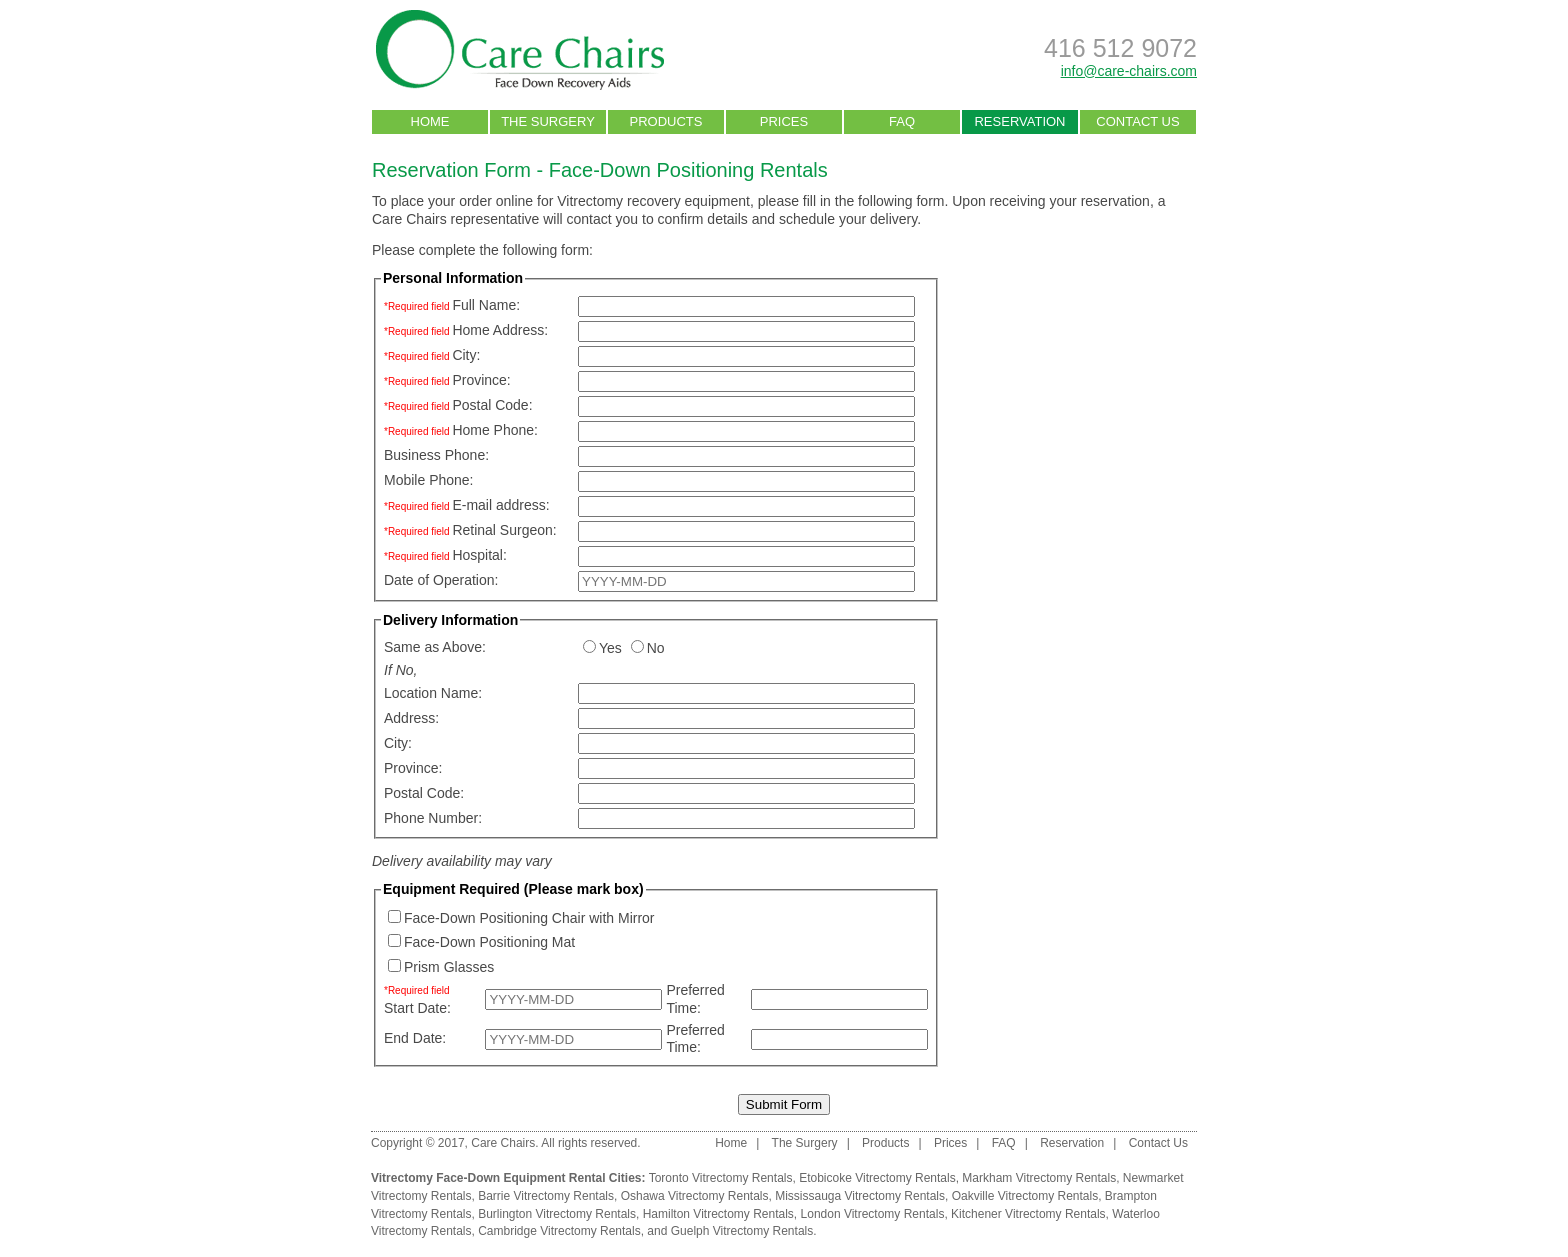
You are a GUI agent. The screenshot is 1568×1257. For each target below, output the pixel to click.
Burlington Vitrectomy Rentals (557, 1214)
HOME (430, 121)
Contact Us (1158, 1143)
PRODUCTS (666, 121)
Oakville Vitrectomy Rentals (1025, 1196)
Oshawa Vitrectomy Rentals (695, 1196)
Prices (950, 1143)
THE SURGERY (548, 121)
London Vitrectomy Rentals (873, 1214)
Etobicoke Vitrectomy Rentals (877, 1178)
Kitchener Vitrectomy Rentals (1028, 1214)
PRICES (784, 121)
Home (731, 1143)
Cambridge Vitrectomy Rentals (559, 1231)
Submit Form (784, 1104)
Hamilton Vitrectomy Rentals (718, 1214)
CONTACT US (1137, 121)
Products (885, 1143)
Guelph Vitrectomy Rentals (742, 1231)
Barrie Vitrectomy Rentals (546, 1196)
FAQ (902, 121)
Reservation (1072, 1143)
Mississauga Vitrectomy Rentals (860, 1196)
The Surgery (805, 1143)
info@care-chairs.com (1129, 71)
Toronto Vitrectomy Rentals (721, 1178)
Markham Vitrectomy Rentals (1039, 1178)
